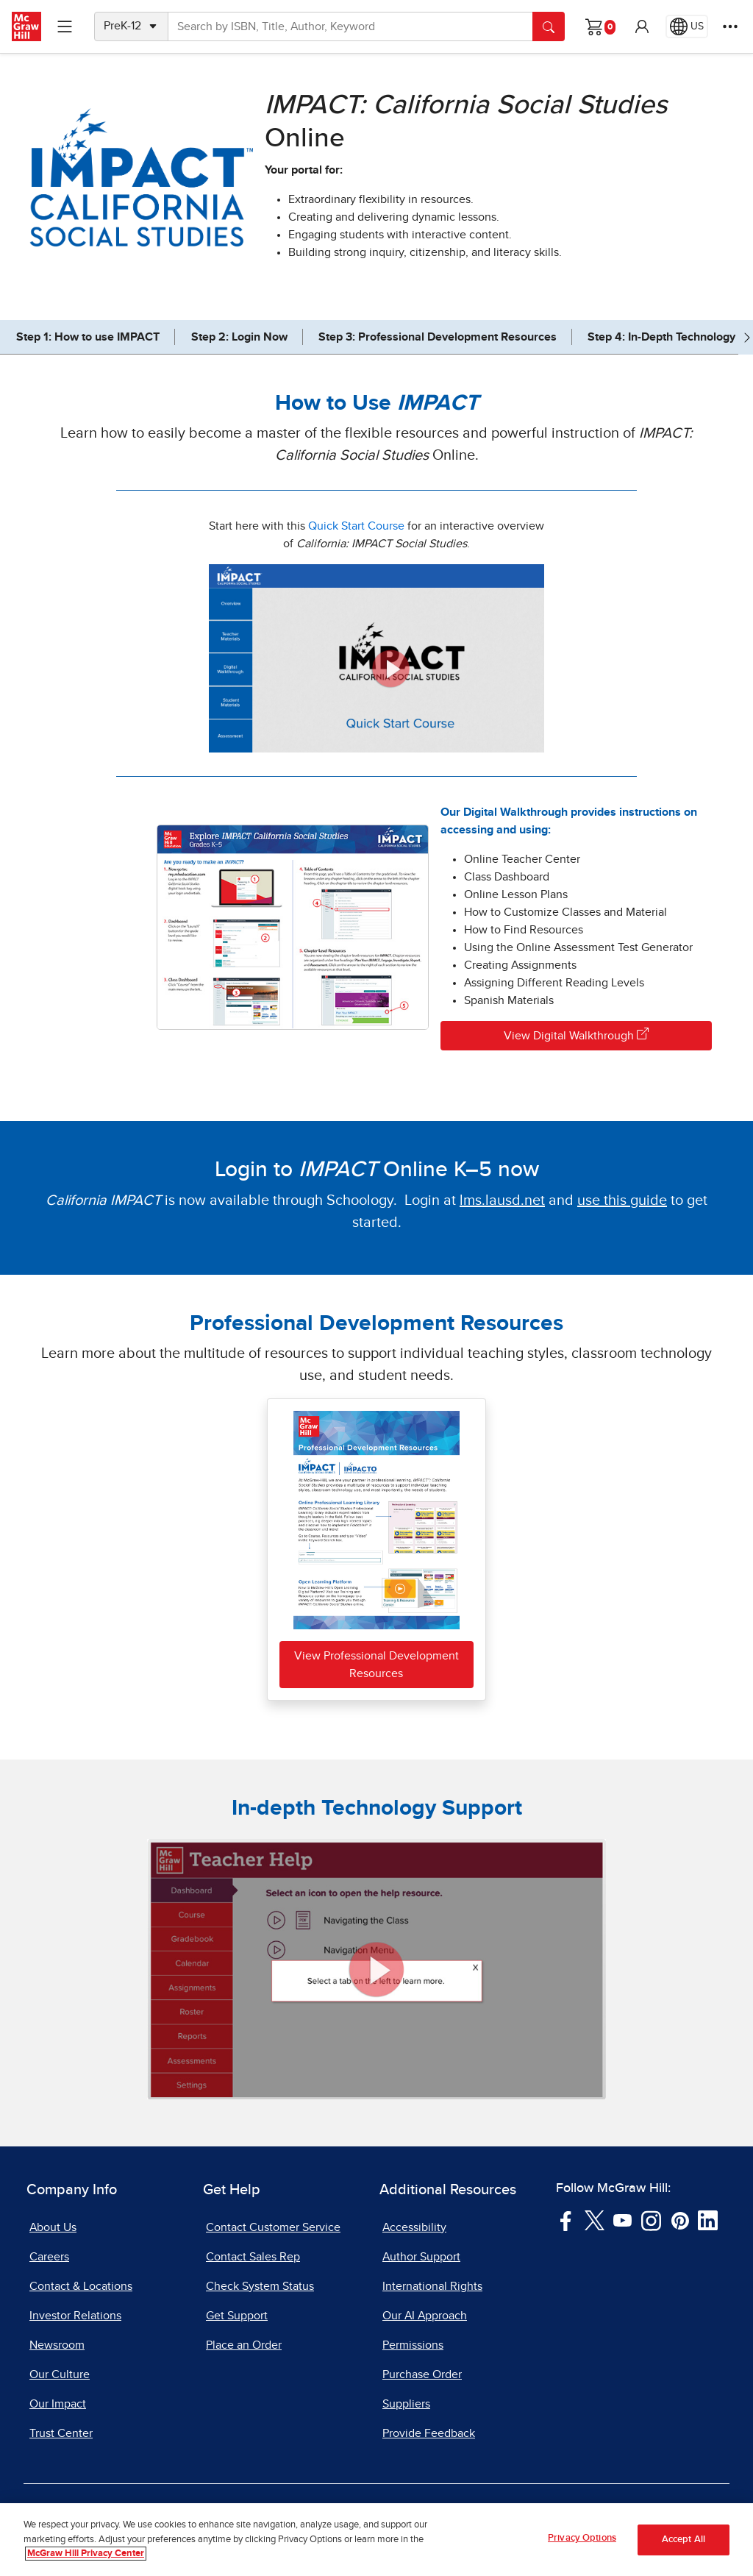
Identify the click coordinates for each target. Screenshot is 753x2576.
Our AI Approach (424, 2315)
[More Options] (730, 26)
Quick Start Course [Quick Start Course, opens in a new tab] (356, 526)
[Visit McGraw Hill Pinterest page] (680, 2220)
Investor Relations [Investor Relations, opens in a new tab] (75, 2315)
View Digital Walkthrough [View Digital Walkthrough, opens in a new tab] (576, 1035)
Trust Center (61, 2433)
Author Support (421, 2257)
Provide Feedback (428, 2433)
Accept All (683, 2539)
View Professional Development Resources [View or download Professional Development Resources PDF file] (376, 1664)
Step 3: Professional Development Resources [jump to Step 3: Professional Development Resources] (437, 337)
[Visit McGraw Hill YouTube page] (622, 2220)
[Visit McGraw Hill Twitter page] (594, 2220)
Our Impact (57, 2404)
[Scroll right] (747, 337)
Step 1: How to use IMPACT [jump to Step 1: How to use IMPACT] (88, 337)
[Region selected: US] (686, 26)
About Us (52, 2227)
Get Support (237, 2315)
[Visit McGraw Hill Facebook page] (566, 2220)
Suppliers (406, 2404)
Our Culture (59, 2374)
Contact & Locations (80, 2286)
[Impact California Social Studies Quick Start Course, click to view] (376, 657)
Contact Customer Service (273, 2227)
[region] (376, 2539)
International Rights (432, 2286)
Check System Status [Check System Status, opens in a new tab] (260, 2286)
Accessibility (414, 2227)
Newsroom (57, 2345)
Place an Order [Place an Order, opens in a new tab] (244, 2345)
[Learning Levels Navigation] (64, 26)
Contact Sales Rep (253, 2257)
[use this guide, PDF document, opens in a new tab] (622, 1200)
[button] (642, 26)
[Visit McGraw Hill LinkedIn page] (708, 2220)
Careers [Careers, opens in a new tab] (49, 2257)
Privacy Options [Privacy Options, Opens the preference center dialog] (582, 2538)
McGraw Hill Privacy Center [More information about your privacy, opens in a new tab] (85, 2553)
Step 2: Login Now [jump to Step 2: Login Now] (239, 337)
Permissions (412, 2345)
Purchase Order (422, 2374)
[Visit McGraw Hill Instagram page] (651, 2220)
